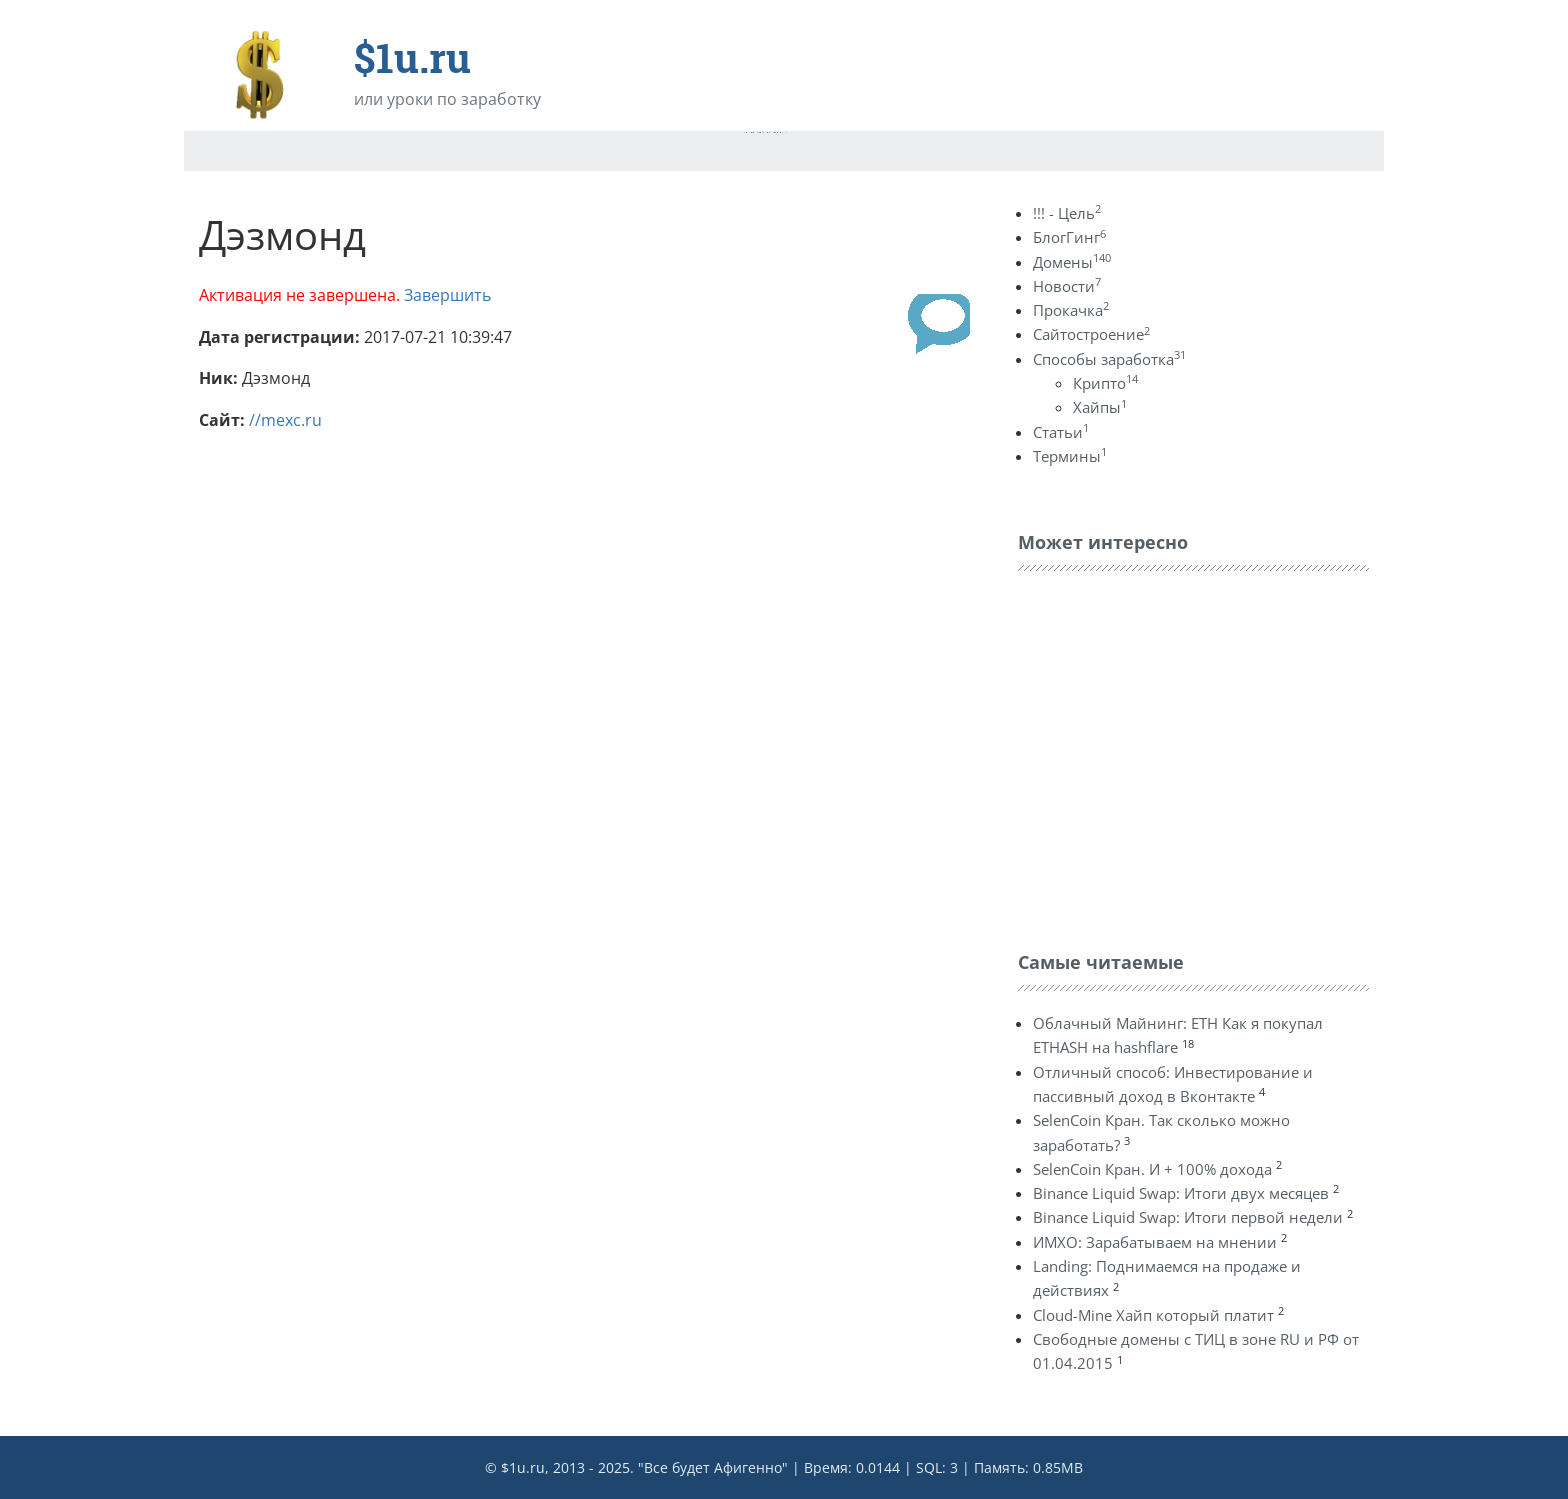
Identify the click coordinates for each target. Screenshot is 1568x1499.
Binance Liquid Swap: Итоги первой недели (1188, 1217)
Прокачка (1071, 310)
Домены (1072, 262)
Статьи (1061, 432)
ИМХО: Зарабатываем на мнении (1155, 1242)
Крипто (1105, 383)
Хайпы (1100, 407)
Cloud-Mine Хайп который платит (1153, 1315)
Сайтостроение (1091, 334)
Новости (1067, 286)
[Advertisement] (1168, 756)
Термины (1070, 456)
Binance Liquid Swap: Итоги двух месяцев (1181, 1193)
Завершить (447, 295)
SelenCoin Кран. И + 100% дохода (1152, 1169)
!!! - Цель (1067, 213)
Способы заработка (1109, 359)
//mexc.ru (285, 420)
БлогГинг (1069, 237)
